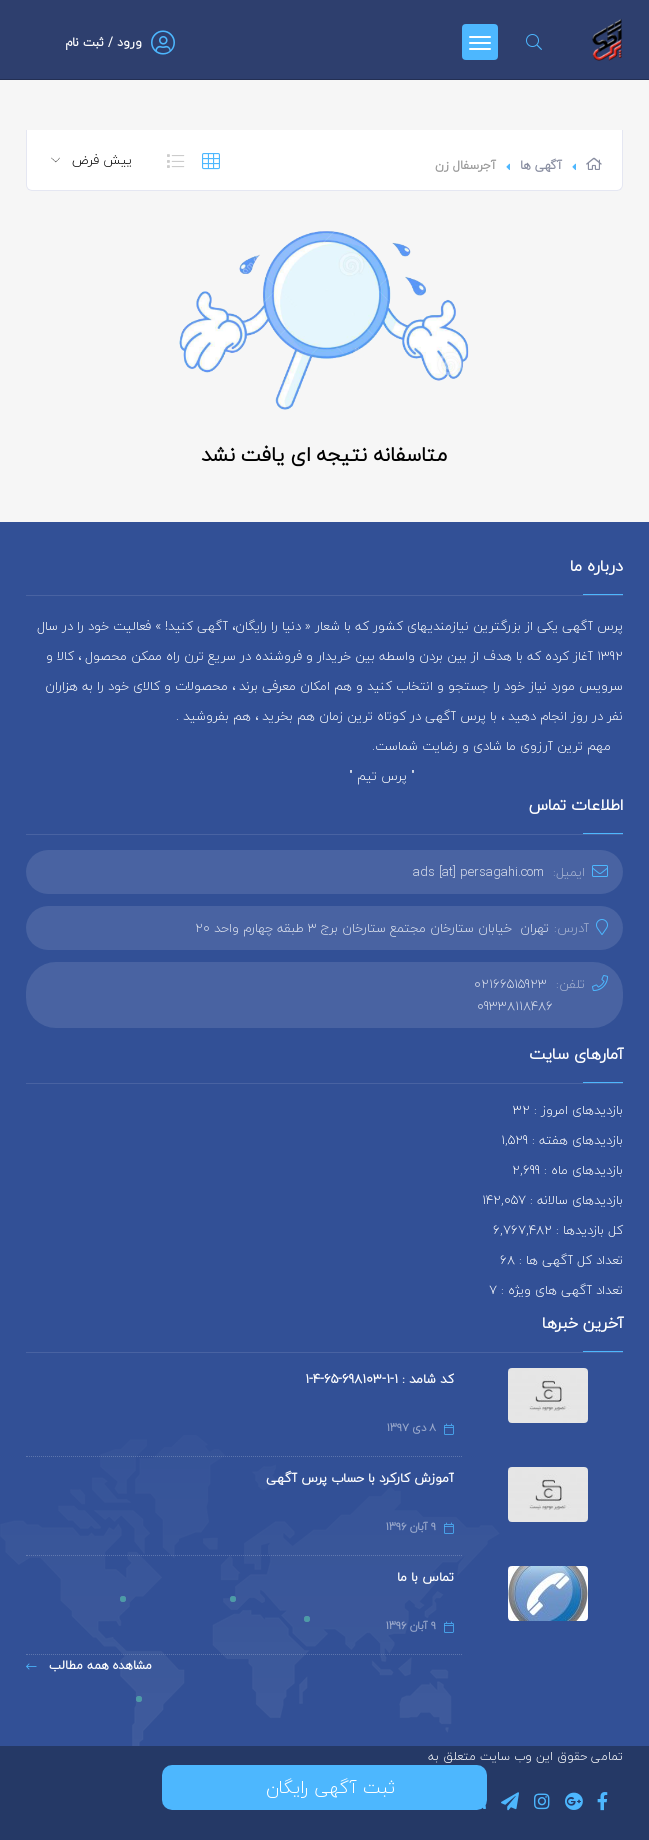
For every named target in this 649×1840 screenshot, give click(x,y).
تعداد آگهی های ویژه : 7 (556, 1290)
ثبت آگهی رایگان (324, 1787)
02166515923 (510, 984)
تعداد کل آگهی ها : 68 (561, 1260)
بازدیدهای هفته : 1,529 (562, 1140)
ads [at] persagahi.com (478, 872)
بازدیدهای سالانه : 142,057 (552, 1200)
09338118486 (515, 1006)
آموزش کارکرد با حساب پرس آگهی (360, 1478)
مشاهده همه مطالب (89, 1665)
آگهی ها (541, 165)
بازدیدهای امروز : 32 (568, 1110)
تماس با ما (425, 1577)
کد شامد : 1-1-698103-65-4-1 (379, 1379)
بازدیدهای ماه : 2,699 (567, 1170)
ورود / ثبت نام (103, 42)
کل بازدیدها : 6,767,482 (558, 1230)
